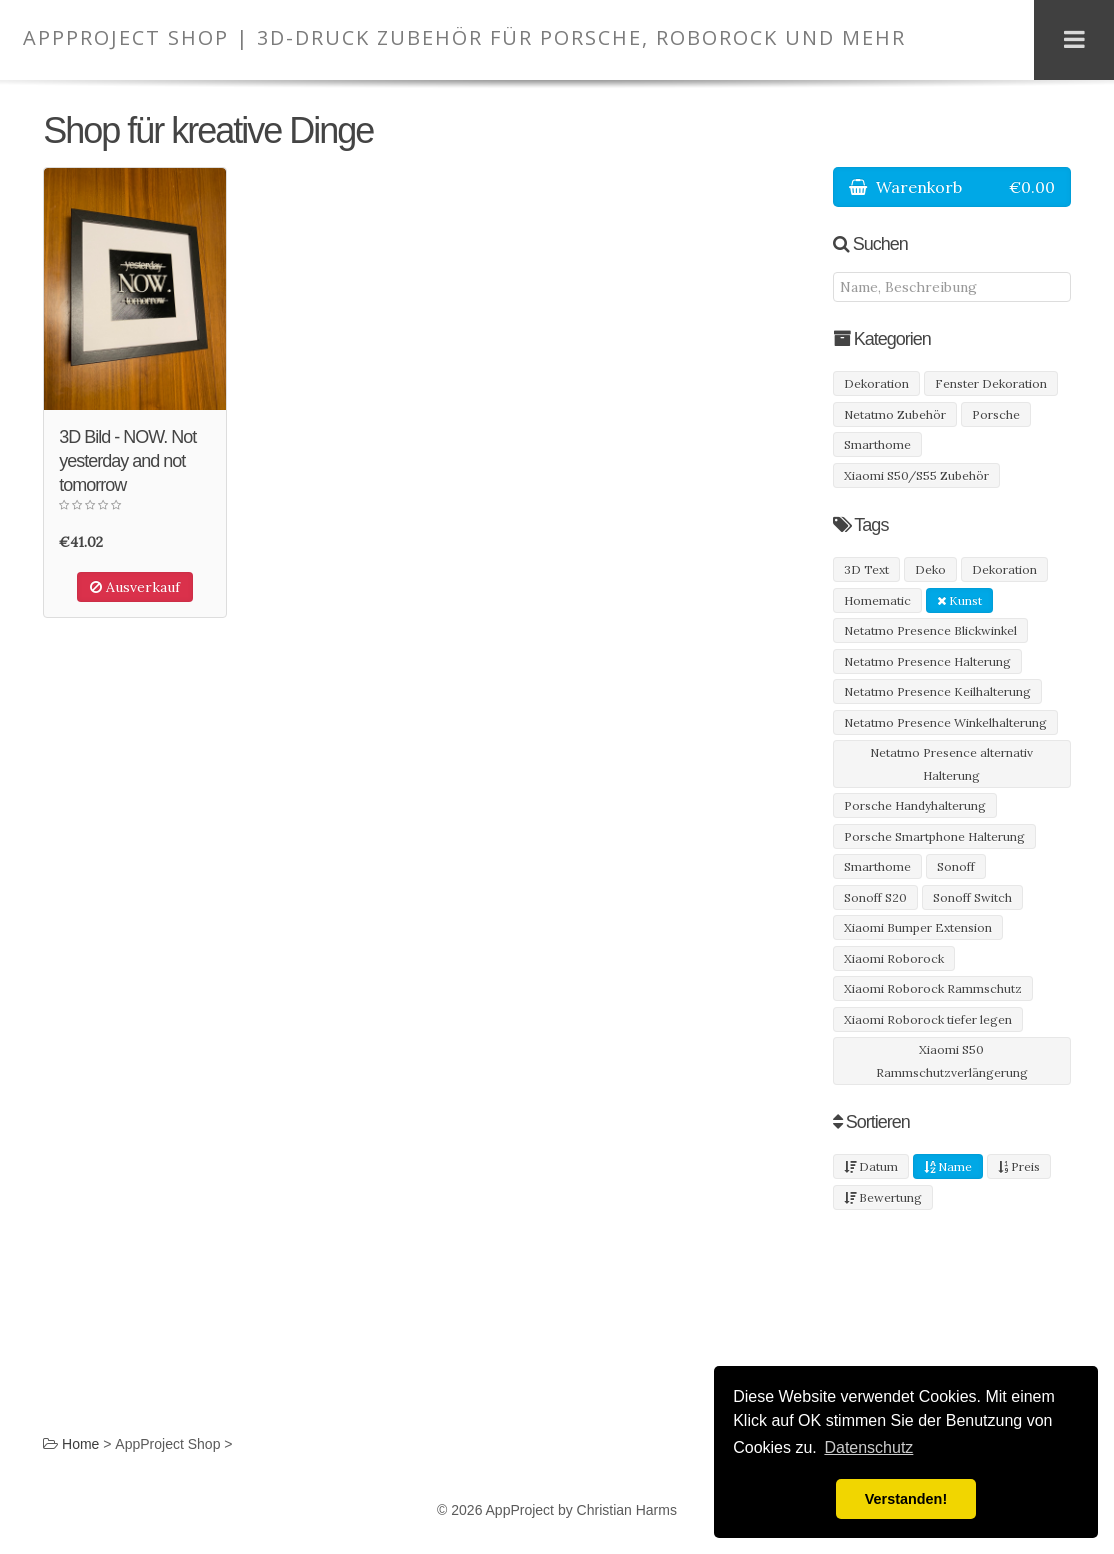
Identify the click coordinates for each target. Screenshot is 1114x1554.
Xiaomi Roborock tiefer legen (928, 1019)
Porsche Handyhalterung (915, 805)
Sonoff (956, 866)
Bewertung (883, 1197)
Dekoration (876, 383)
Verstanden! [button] (906, 1499)
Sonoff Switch (972, 897)
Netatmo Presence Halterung (927, 661)
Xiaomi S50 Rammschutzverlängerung (952, 1061)
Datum (871, 1166)
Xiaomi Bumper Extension (918, 927)
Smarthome (877, 444)
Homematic (877, 600)
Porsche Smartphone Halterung (934, 836)
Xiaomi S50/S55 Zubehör (916, 475)
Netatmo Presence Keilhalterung (937, 691)
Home (80, 1444)
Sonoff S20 (875, 897)
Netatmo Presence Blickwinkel (930, 630)
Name (948, 1166)
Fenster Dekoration (991, 383)
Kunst (959, 600)
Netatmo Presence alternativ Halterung (951, 764)
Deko (930, 569)
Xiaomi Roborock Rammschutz (933, 988)
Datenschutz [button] (868, 1447)
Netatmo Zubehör (895, 414)
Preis (1019, 1166)
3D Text (866, 569)
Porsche (996, 414)
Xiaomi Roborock (894, 958)
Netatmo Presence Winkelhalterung (945, 722)
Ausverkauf (135, 587)
